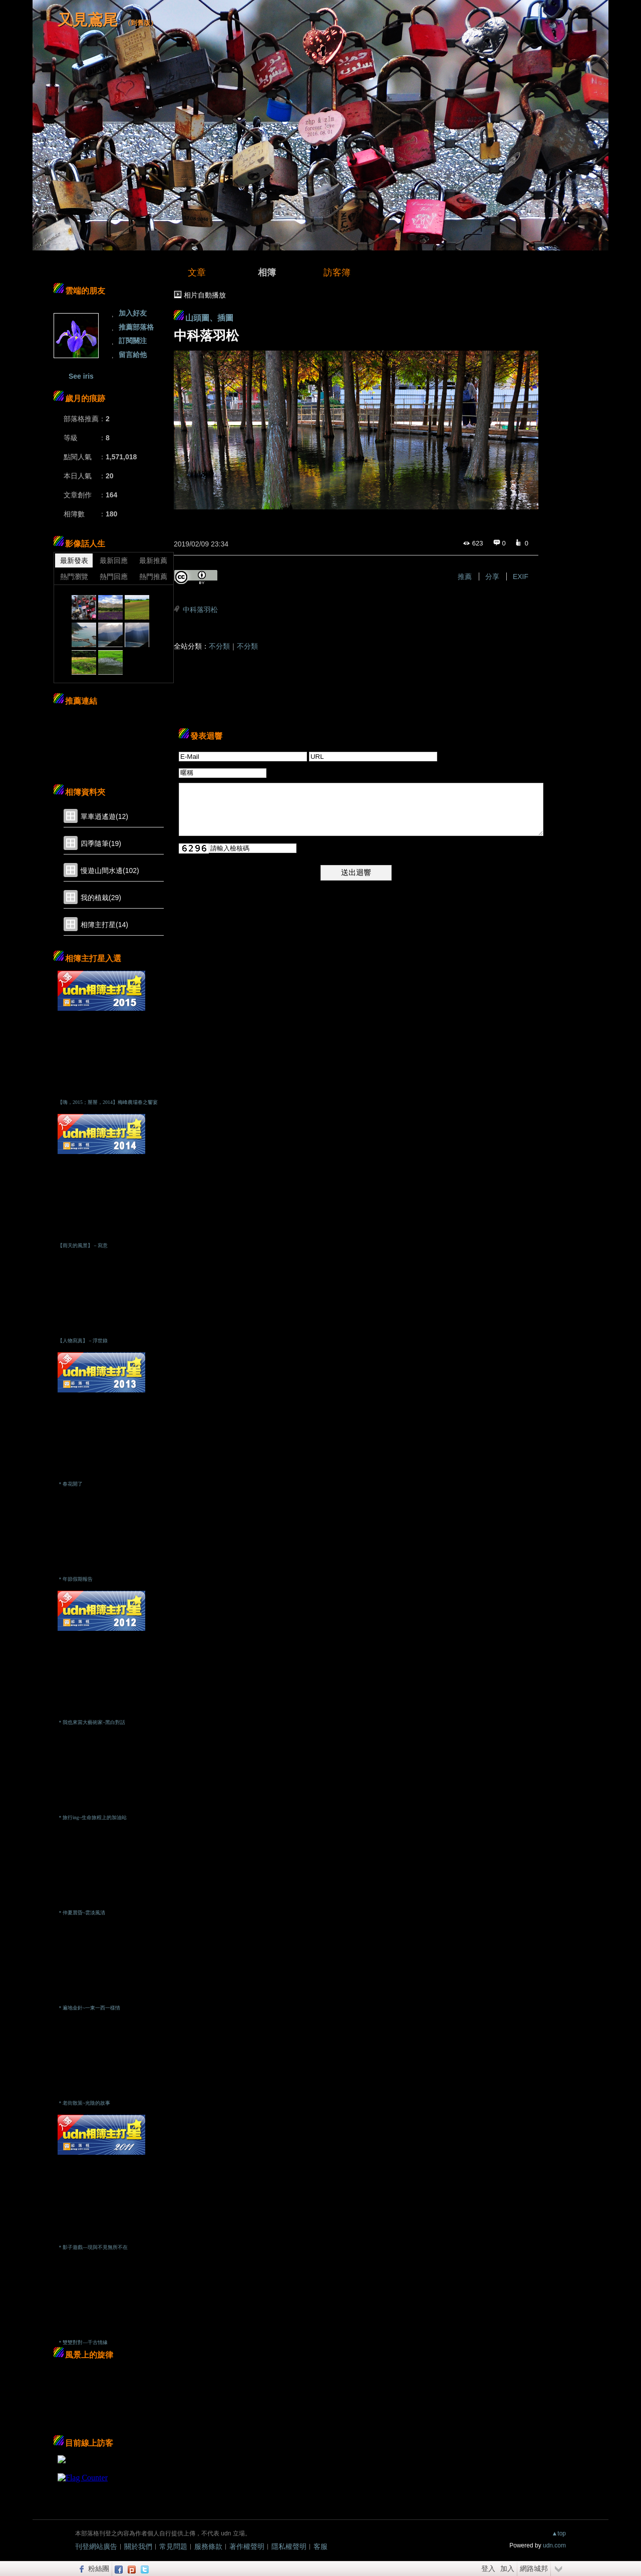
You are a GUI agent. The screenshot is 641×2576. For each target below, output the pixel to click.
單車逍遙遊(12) (104, 816)
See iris (81, 376)
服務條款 (208, 2546)
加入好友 (133, 313)
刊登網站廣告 (96, 2546)
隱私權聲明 (288, 2546)
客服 (320, 2546)
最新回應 (114, 560)
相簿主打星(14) (104, 925)
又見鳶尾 (88, 20)
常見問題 (173, 2546)
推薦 (465, 577)
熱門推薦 (153, 577)
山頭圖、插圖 (209, 318)
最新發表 (74, 560)
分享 (492, 577)
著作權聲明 (246, 2546)
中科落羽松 (200, 610)
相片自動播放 (205, 295)
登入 (488, 2568)
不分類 (219, 646)
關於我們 (138, 2546)
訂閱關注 (133, 341)
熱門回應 (114, 577)
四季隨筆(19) (101, 843)
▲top (558, 2533)
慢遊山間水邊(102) (110, 871)
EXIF (520, 577)
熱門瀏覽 (74, 577)
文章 (197, 272)
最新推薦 (153, 560)
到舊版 (140, 23)
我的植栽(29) (101, 898)
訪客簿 (337, 272)
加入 (507, 2568)
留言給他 (133, 355)
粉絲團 (98, 2568)
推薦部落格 (136, 327)
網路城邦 (534, 2568)
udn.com (554, 2545)
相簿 (267, 272)
